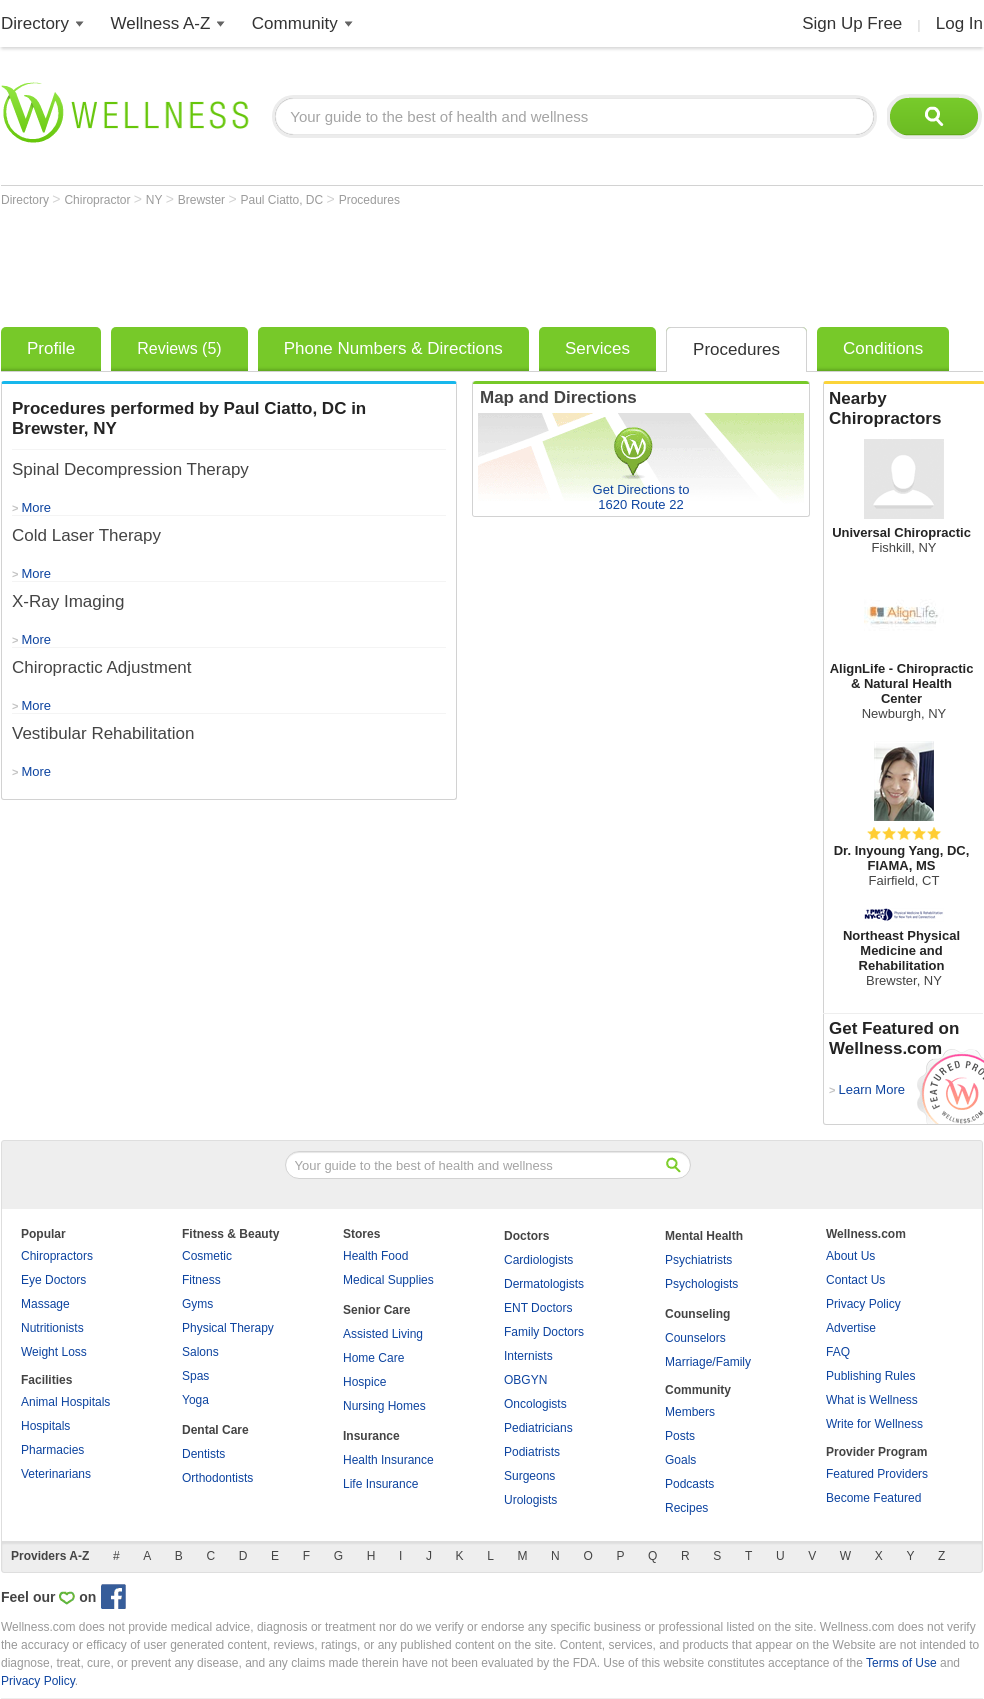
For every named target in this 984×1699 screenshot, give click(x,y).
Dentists (203, 1454)
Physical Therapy (228, 1328)
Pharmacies (52, 1450)
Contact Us (855, 1280)
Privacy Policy (863, 1304)
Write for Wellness (874, 1424)
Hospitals (45, 1426)
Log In (959, 23)
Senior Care (376, 1310)
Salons (200, 1352)
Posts (680, 1436)
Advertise (851, 1328)
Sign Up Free (852, 23)
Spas (195, 1376)
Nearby (904, 409)
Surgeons (529, 1476)
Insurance (371, 1436)
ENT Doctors (538, 1308)
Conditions (883, 348)
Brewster (203, 200)
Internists (528, 1356)
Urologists (530, 1500)
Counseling (697, 1314)
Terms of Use (901, 1663)
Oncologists (535, 1404)
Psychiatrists (698, 1260)
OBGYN (525, 1380)
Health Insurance (388, 1460)
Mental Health (704, 1236)
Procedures (369, 200)
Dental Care (215, 1430)
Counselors (695, 1338)
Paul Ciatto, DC (284, 200)
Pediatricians (538, 1428)
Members (690, 1412)
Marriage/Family (708, 1362)
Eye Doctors (53, 1280)
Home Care (373, 1358)
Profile (51, 348)
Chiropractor (98, 200)
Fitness (201, 1280)
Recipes (686, 1508)
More (36, 771)
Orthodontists (217, 1478)
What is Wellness (872, 1400)
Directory (35, 23)
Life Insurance (380, 1484)
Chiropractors (57, 1256)
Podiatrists (532, 1452)
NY (156, 200)
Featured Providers (877, 1474)
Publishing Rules (870, 1376)
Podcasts (689, 1484)
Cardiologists (538, 1260)
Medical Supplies (388, 1280)
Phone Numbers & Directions (393, 348)
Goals (680, 1460)
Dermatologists (544, 1284)
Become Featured (873, 1498)
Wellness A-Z (161, 23)
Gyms (197, 1304)
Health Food (375, 1256)
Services (597, 348)
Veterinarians (56, 1474)
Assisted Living (383, 1334)
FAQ (838, 1352)
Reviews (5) (179, 348)
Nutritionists (52, 1328)
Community (295, 23)
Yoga (195, 1400)
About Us (850, 1256)
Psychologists (701, 1284)
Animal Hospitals (65, 1402)
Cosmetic (207, 1256)
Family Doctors (544, 1332)
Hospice (364, 1382)
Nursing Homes (384, 1406)
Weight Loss (54, 1352)
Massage (45, 1304)
